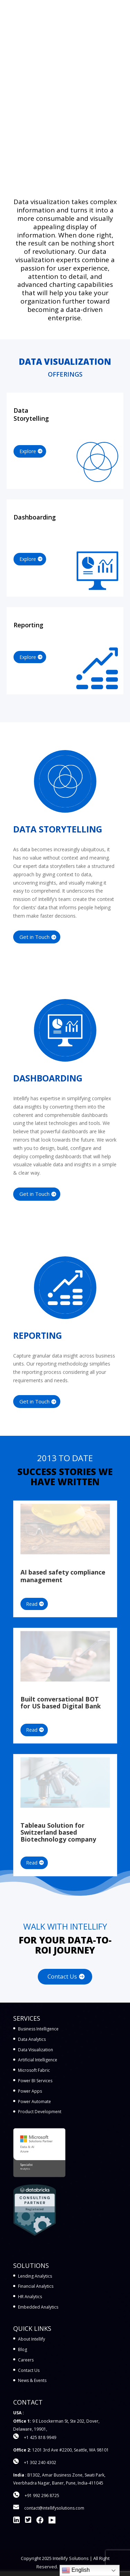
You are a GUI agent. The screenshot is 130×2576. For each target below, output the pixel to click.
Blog (22, 2349)
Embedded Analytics (38, 2307)
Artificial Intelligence (37, 2060)
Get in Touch (34, 936)
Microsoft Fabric (34, 2070)
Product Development (39, 2112)
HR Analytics (30, 2297)
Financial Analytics (35, 2286)
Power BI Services (35, 2081)
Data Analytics (32, 2039)
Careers (26, 2360)
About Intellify (31, 2339)
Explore (27, 451)
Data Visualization (35, 2050)
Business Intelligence (38, 2029)
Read (31, 1604)
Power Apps (30, 2091)
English (76, 2570)
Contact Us (62, 1976)
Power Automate (34, 2101)
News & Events (32, 2380)
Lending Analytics (35, 2276)
